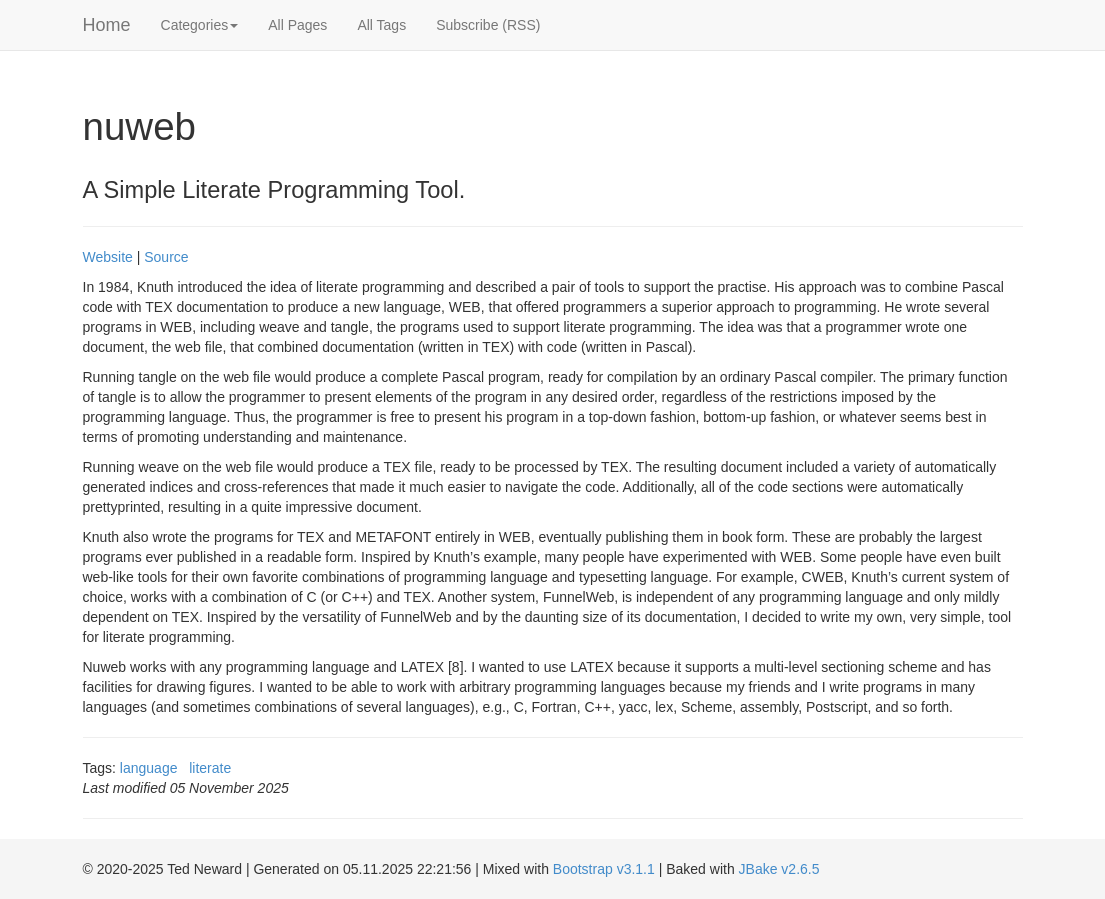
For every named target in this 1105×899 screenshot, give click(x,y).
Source (166, 257)
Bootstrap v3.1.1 (604, 869)
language (149, 768)
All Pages (297, 25)
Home (107, 25)
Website (108, 257)
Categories (200, 25)
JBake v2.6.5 (779, 869)
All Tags (381, 25)
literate (210, 768)
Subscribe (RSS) (488, 25)
